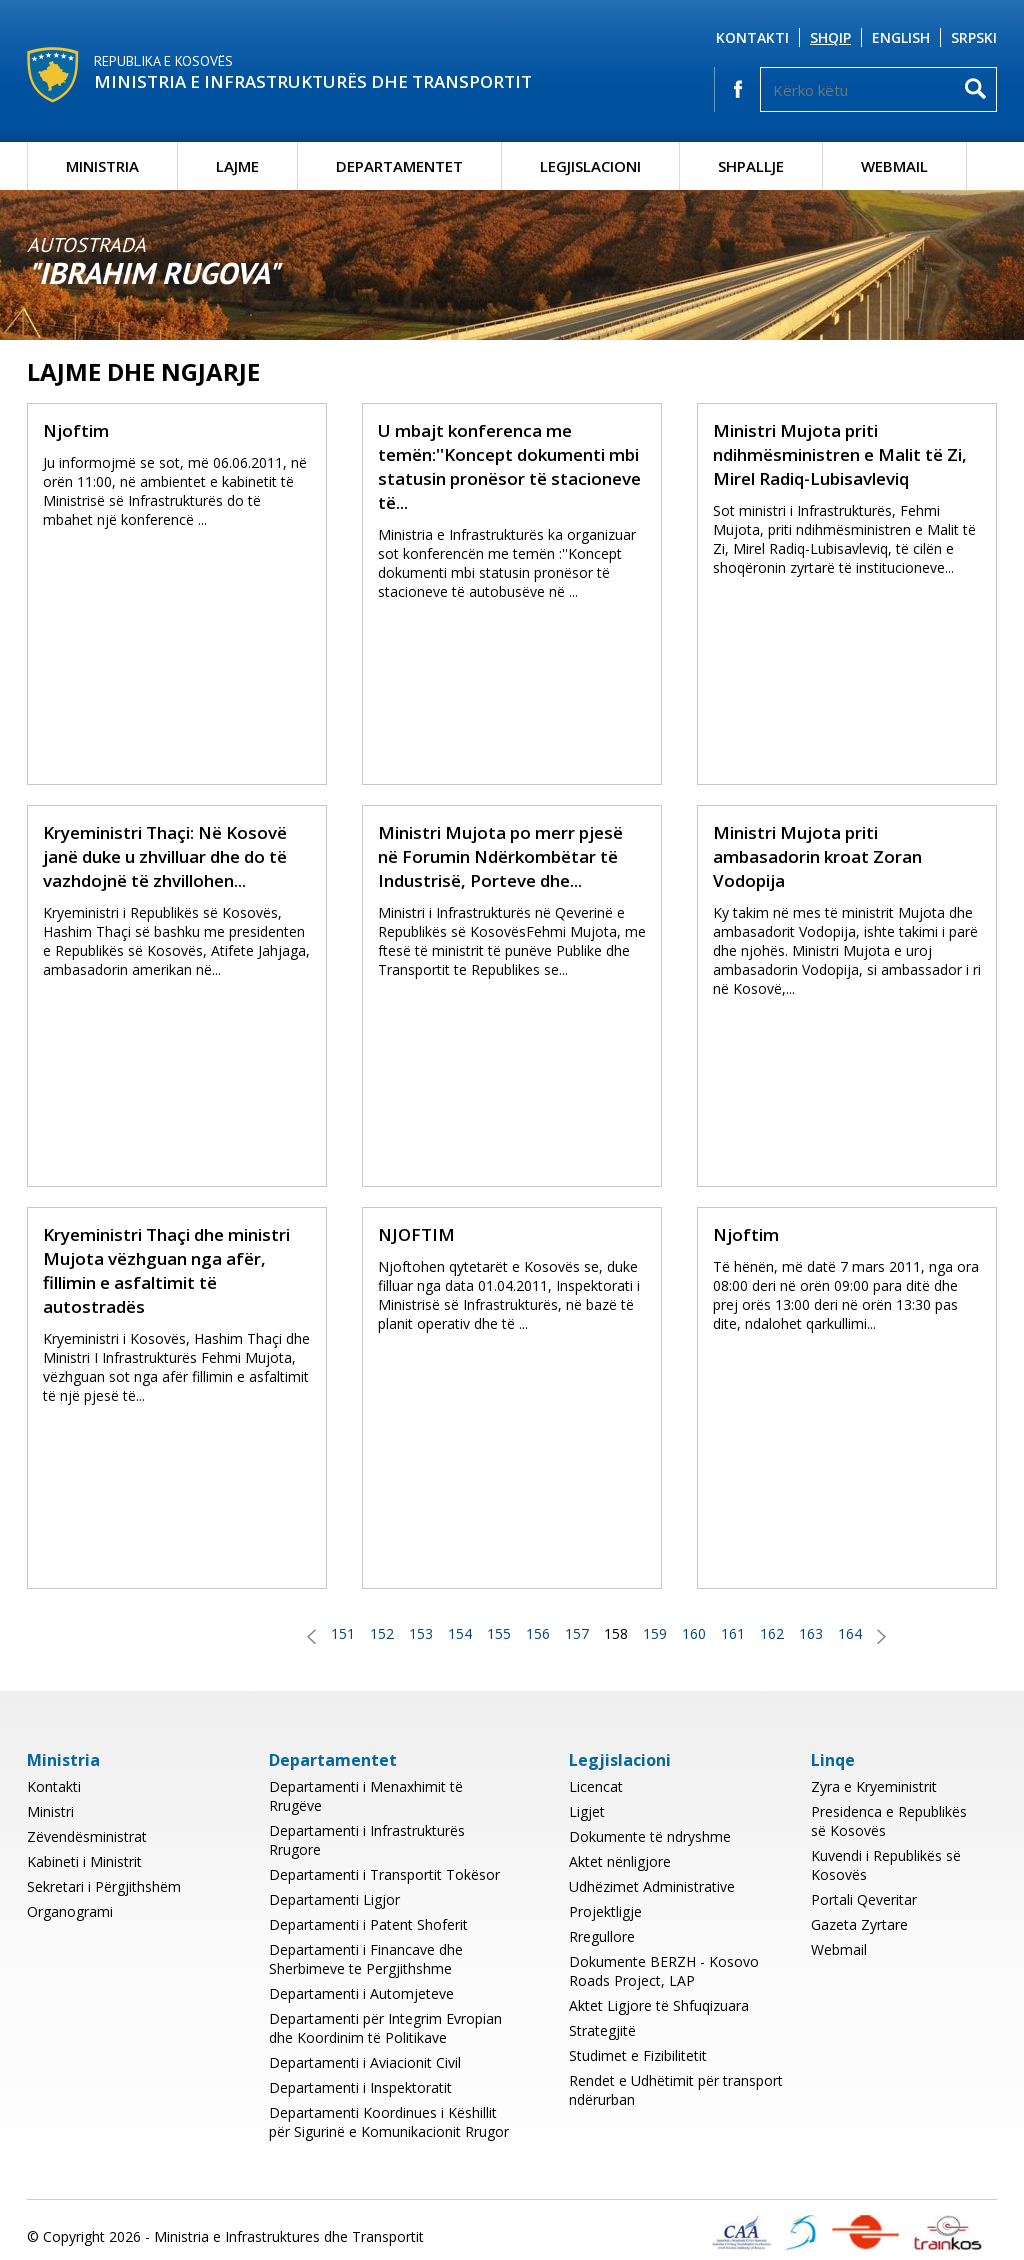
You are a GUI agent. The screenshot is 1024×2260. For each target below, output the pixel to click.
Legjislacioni (590, 166)
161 (733, 1633)
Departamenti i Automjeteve (361, 1993)
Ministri (50, 1811)
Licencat (596, 1786)
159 (655, 1633)
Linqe (833, 1760)
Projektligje (605, 1911)
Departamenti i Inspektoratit (360, 2087)
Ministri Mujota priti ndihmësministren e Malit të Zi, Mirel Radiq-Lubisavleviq (840, 454)
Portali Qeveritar (864, 1899)
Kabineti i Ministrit (84, 1861)
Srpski (974, 37)
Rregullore (602, 1936)
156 (538, 1633)
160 (694, 1633)
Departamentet (399, 166)
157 (577, 1633)
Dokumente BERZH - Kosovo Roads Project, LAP (664, 1971)
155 (499, 1633)
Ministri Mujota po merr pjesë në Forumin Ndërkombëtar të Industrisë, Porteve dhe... (500, 856)
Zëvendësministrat (87, 1836)
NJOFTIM (416, 1234)
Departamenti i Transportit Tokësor (384, 1874)
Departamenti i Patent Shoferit (368, 1924)
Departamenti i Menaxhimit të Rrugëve (366, 1796)
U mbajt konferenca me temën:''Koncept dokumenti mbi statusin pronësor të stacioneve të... (509, 466)
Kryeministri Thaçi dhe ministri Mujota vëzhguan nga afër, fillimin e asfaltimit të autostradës (166, 1270)
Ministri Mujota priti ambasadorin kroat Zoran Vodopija (817, 856)
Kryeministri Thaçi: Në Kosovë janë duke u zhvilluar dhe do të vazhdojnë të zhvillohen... (165, 856)
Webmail (894, 166)
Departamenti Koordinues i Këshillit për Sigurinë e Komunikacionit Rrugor (389, 2122)
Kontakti (752, 37)
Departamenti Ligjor (334, 1899)
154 (460, 1633)
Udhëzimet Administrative (652, 1886)
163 (811, 1633)
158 (616, 1633)
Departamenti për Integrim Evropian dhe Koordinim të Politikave (385, 2028)
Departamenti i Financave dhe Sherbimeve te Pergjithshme (366, 1959)
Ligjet (587, 1811)
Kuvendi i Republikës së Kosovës (886, 1865)
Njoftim (76, 430)
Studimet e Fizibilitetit (638, 2055)
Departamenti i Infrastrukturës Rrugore (367, 1840)
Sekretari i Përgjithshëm (104, 1886)
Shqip (830, 37)
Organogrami (70, 1911)
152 (382, 1633)
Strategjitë (602, 2030)
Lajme (237, 166)
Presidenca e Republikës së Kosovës (889, 1821)
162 (772, 1633)
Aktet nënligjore (620, 1861)
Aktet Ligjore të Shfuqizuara (659, 2005)
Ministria (102, 166)
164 (850, 1633)
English (901, 37)
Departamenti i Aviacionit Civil (365, 2062)
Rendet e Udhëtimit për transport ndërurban (676, 2090)
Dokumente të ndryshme (650, 1836)
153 (421, 1633)
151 (343, 1633)
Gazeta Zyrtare (859, 1924)
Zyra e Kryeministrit (874, 1786)
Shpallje (751, 166)
